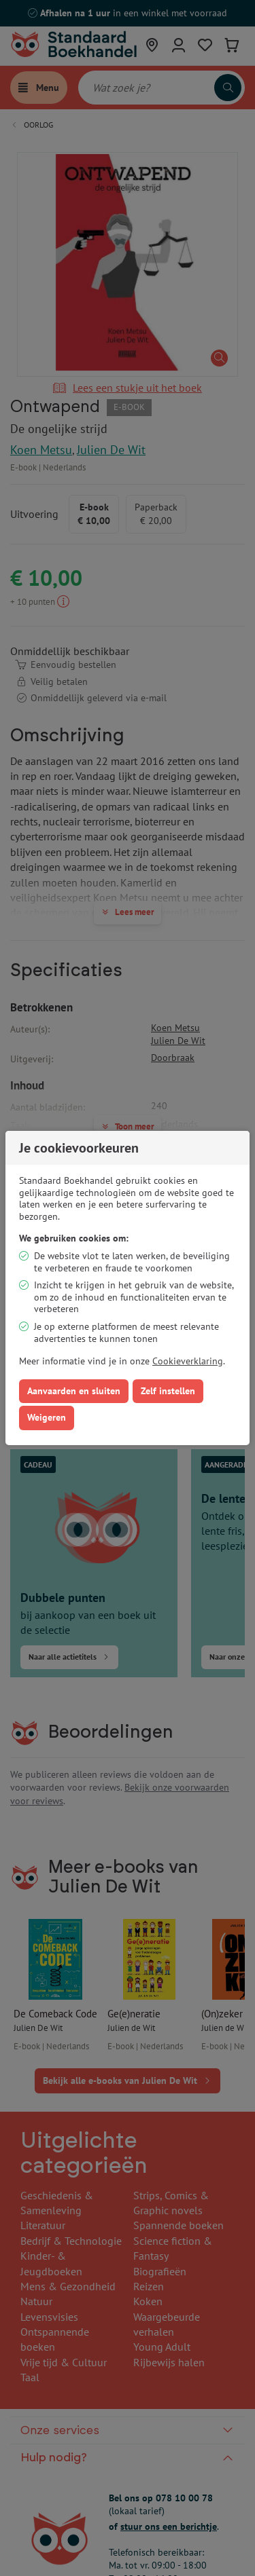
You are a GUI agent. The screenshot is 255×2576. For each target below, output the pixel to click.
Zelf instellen (168, 1391)
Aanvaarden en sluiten (73, 1391)
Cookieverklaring (187, 1361)
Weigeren (46, 1417)
